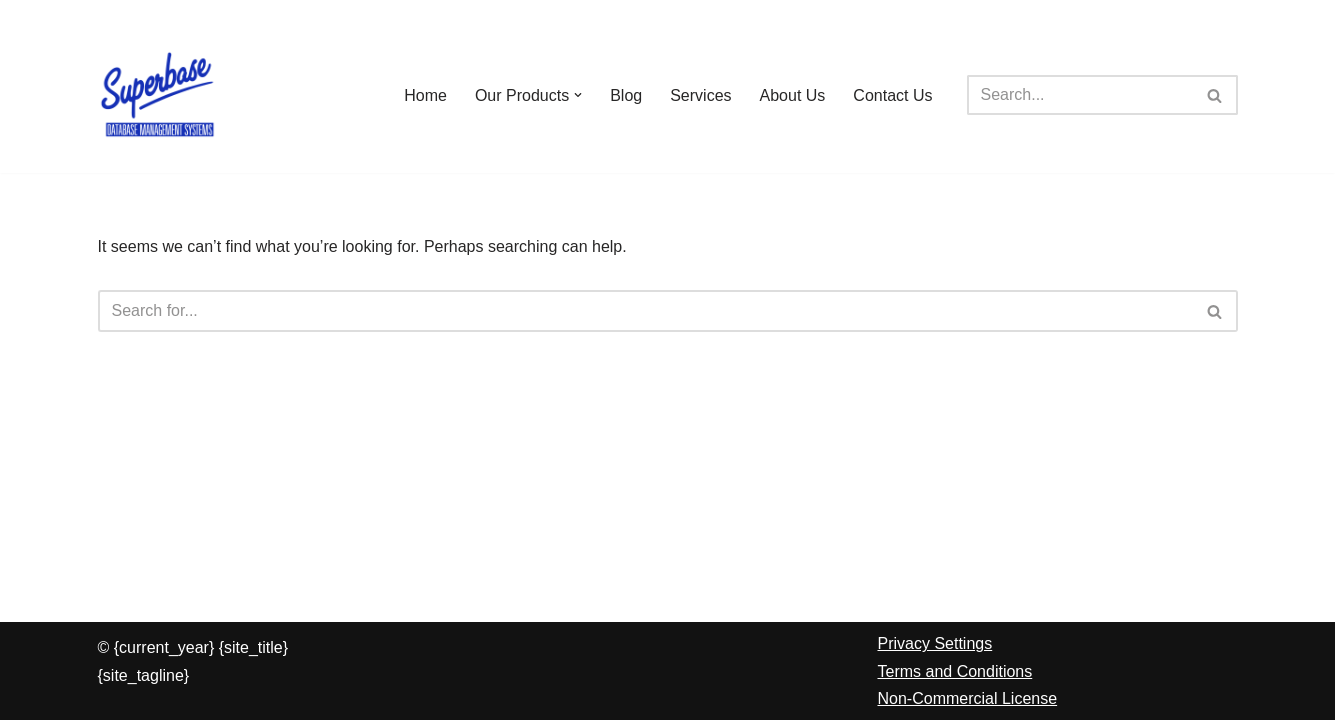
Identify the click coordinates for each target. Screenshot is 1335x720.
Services (700, 95)
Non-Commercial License (968, 698)
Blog (626, 95)
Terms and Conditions (955, 671)
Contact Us (892, 95)
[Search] (1080, 95)
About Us (793, 95)
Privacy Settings (935, 643)
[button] (578, 95)
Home (425, 95)
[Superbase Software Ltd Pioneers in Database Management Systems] (158, 95)
